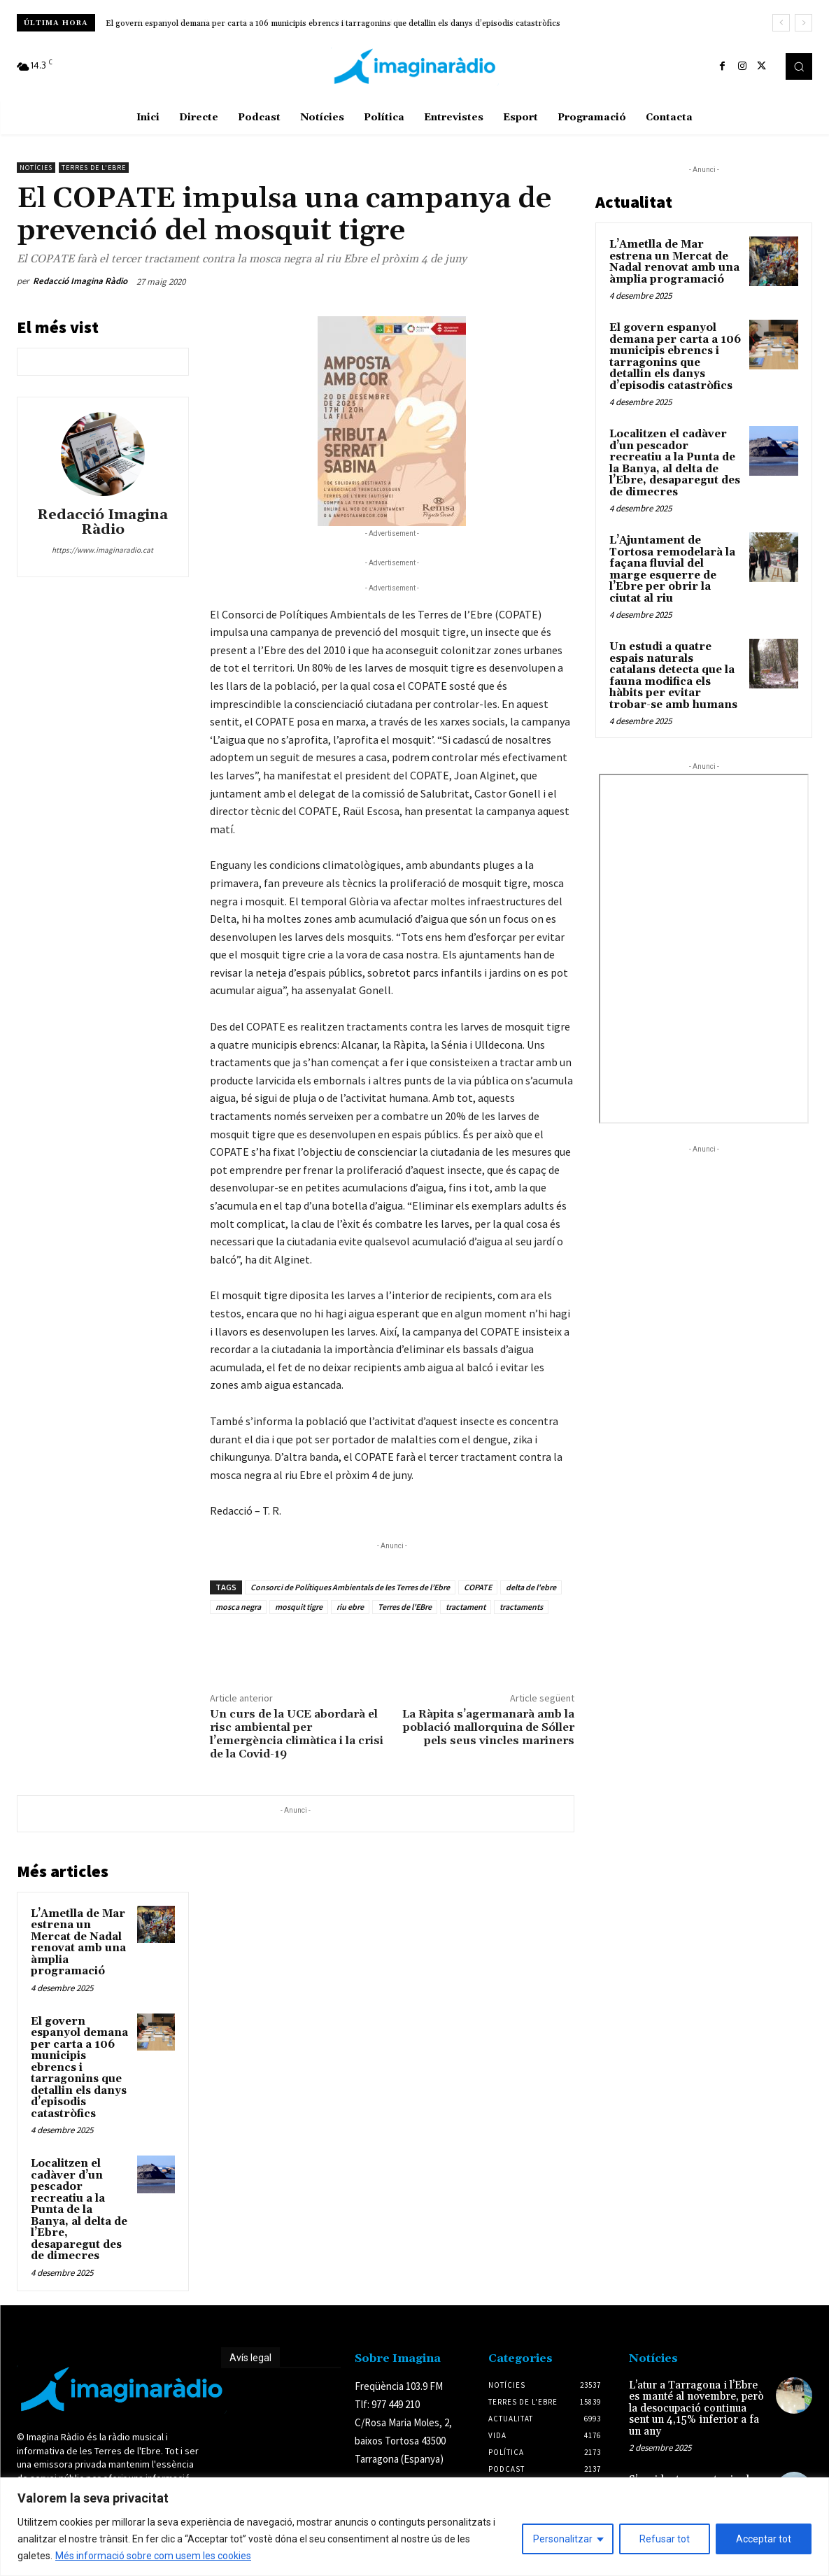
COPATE (478, 1587)
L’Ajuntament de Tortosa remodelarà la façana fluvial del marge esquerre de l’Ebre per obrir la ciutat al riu (672, 569)
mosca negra (238, 1606)
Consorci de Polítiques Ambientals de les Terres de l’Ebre (350, 1587)
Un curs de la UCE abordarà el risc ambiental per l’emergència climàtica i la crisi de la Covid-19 (296, 1734)
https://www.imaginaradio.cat (102, 550)
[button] (799, 66)
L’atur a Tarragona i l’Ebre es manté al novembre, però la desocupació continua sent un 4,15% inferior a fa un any (696, 2408)
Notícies (36, 167)
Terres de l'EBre (405, 1606)
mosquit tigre (299, 1606)
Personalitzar (563, 2539)
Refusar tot (664, 2539)
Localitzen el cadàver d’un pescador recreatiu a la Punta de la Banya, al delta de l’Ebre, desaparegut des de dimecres (79, 2210)
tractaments (521, 1606)
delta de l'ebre (531, 1587)
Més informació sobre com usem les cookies (153, 2555)
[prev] (781, 22)
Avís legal (250, 2357)
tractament (466, 1606)
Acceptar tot (763, 2539)
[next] (803, 22)
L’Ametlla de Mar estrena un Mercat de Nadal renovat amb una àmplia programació (78, 1943)
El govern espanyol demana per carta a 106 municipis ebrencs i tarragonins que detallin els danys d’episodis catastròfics (333, 23)
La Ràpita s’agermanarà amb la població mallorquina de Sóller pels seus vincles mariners (488, 1727)
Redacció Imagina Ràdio (80, 281)
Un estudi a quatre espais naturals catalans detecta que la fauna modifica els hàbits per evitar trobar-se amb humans (673, 676)
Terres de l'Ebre (94, 167)
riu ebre (350, 1606)
